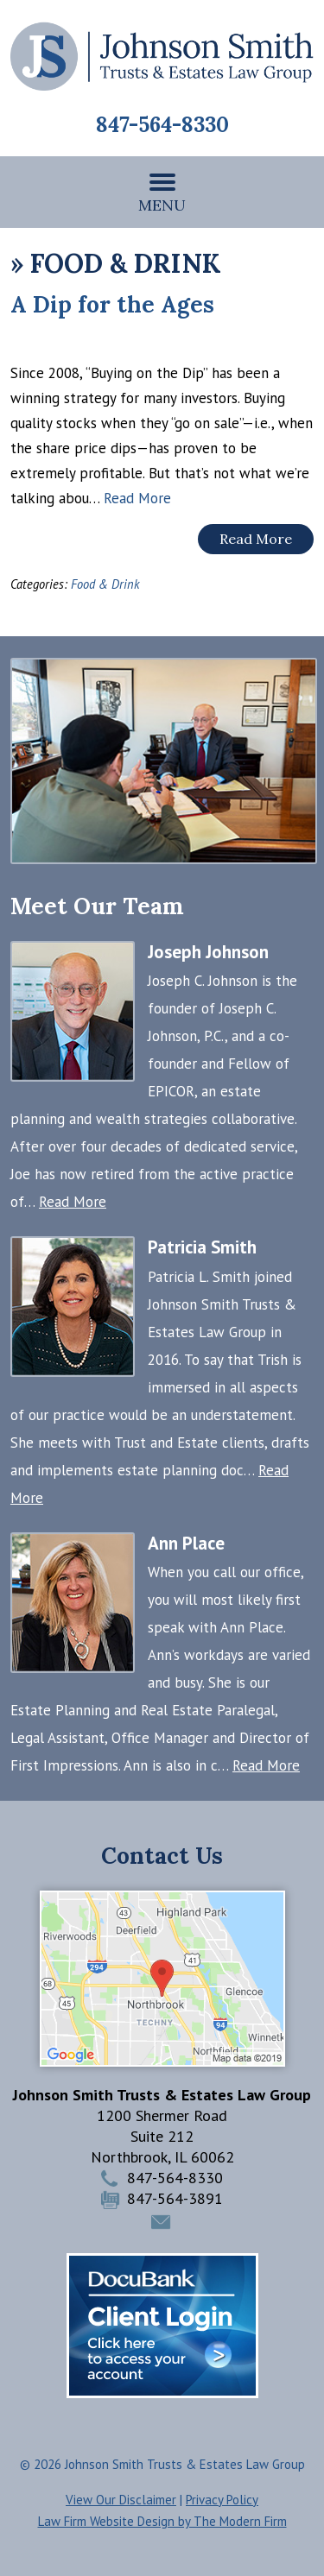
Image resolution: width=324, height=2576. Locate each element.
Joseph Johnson (208, 951)
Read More (137, 498)
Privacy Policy (222, 2499)
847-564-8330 (162, 124)
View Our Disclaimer (121, 2499)
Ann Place (186, 1543)
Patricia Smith (202, 1247)
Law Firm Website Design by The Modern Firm (162, 2521)
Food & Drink (105, 584)
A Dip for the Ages (112, 304)
